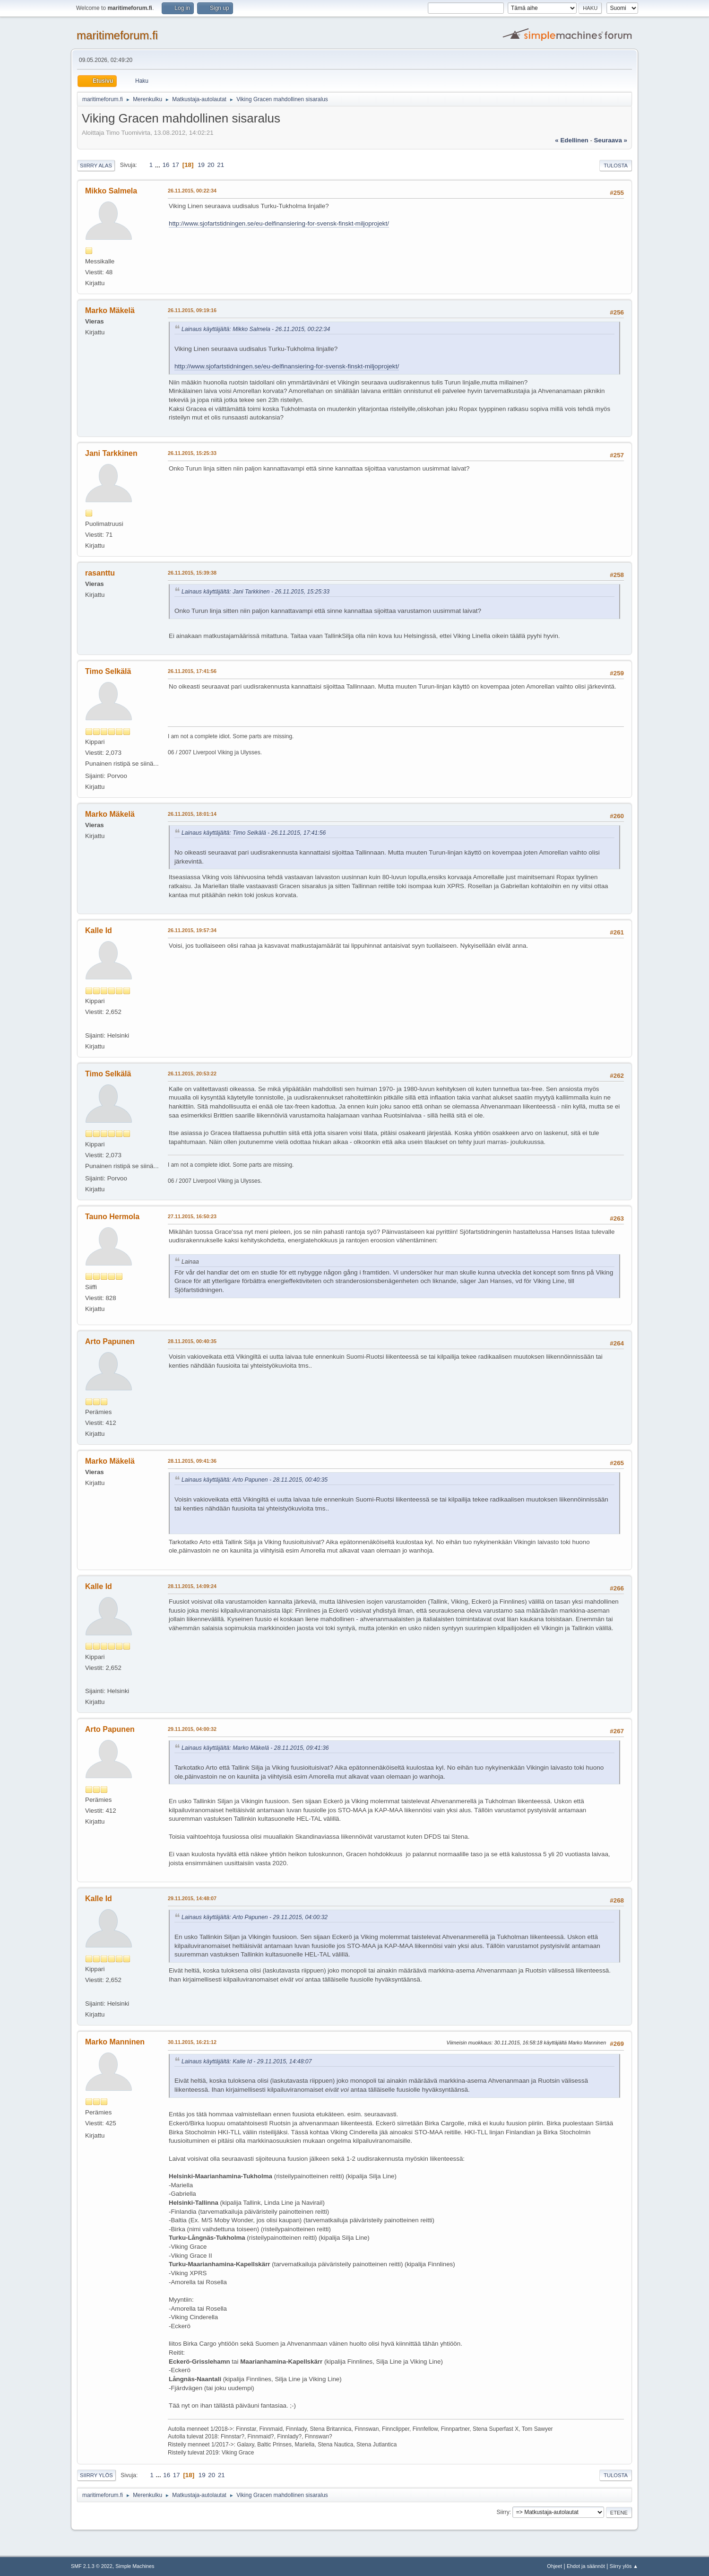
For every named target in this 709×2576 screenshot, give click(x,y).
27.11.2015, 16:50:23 (192, 1216)
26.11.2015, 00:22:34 (192, 190)
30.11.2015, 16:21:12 (192, 2042)
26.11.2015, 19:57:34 (192, 930)
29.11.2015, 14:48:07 (192, 1898)
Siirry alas (96, 165)
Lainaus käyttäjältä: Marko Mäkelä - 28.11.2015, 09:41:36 (255, 1748)
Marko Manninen (115, 2042)
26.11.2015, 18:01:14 (192, 814)
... (158, 164)
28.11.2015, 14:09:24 (192, 1586)
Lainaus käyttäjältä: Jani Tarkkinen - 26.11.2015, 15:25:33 (255, 591)
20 (211, 164)
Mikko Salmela (111, 191)
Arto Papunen (110, 1341)
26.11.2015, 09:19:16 (192, 310)
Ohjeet (554, 2566)
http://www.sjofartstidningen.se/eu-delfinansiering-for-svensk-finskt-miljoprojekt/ (279, 223)
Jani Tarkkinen (111, 453)
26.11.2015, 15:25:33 (192, 453)
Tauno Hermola (112, 1217)
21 (220, 164)
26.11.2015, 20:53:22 (192, 1073)
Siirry (502, 2512)
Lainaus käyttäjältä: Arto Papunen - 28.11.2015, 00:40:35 (255, 1479)
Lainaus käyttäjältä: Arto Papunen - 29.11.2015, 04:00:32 (255, 1917)
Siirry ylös (96, 2475)
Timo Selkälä (108, 671)
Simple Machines (134, 2566)
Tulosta (616, 165)
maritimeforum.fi (117, 35)
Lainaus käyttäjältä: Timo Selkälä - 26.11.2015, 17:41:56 (254, 833)
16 (166, 164)
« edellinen (571, 140)
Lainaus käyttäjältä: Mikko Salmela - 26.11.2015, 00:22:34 (256, 329)
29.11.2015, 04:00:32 (192, 1729)
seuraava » (610, 140)
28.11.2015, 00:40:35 (192, 1341)
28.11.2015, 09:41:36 (192, 1461)
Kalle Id (98, 930)
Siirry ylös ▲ (624, 2566)
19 (201, 164)
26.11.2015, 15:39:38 (192, 573)
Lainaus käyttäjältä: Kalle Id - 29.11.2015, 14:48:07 (246, 2061)
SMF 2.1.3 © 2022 (91, 2566)
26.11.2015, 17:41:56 (192, 671)
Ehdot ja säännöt (586, 2566)
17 (175, 164)
